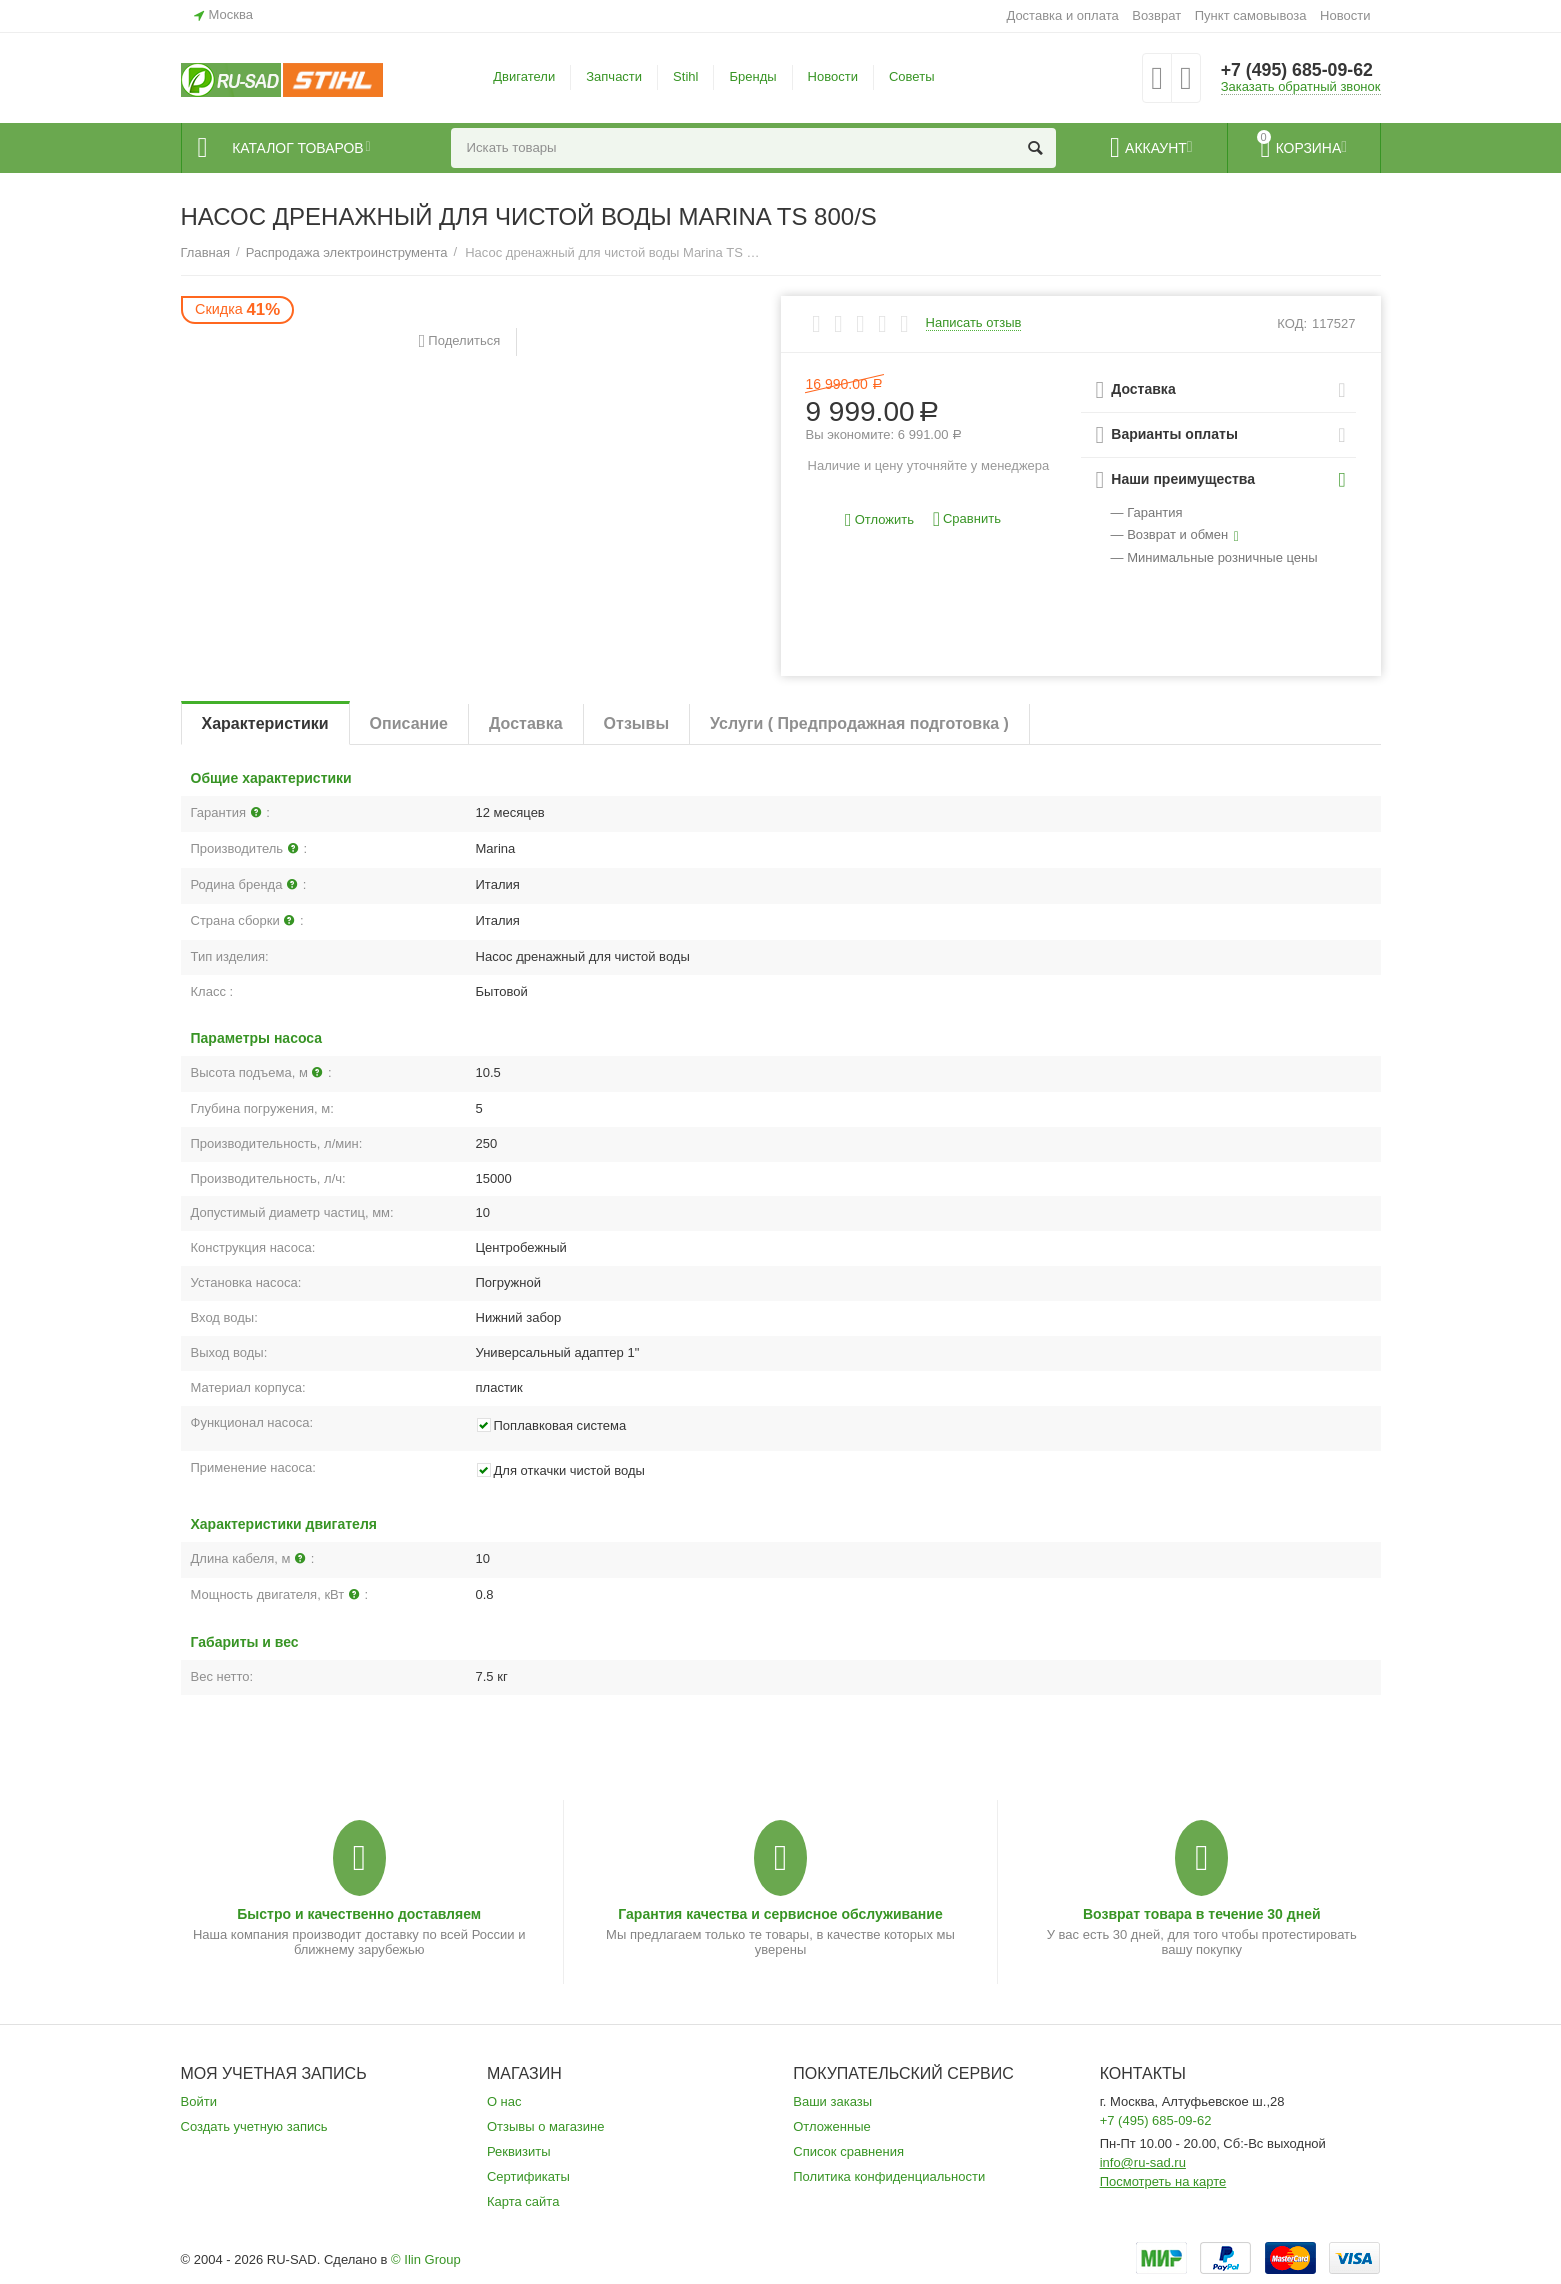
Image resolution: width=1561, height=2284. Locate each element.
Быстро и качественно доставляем (359, 1914)
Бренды (752, 76)
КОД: (1292, 323)
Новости (1345, 15)
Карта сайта (523, 2201)
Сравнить (967, 519)
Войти (199, 2101)
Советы (912, 76)
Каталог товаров (302, 148)
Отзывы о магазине (546, 2126)
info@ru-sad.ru (1143, 2162)
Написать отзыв (974, 323)
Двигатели (524, 76)
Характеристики (265, 723)
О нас (504, 2101)
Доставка (526, 723)
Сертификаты (528, 2176)
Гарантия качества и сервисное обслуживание (780, 1914)
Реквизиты (519, 2151)
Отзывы (636, 723)
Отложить (879, 520)
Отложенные (832, 2126)
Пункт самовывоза (1251, 15)
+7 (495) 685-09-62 (1298, 70)
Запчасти (614, 76)
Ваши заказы (832, 2101)
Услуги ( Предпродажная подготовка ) (859, 723)
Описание (409, 723)
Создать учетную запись (254, 2126)
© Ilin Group (426, 2259)
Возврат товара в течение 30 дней (1202, 1914)
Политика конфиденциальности (889, 2176)
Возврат (1156, 15)
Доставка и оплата (1062, 15)
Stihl (685, 76)
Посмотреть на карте (1163, 2181)
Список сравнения (848, 2151)
